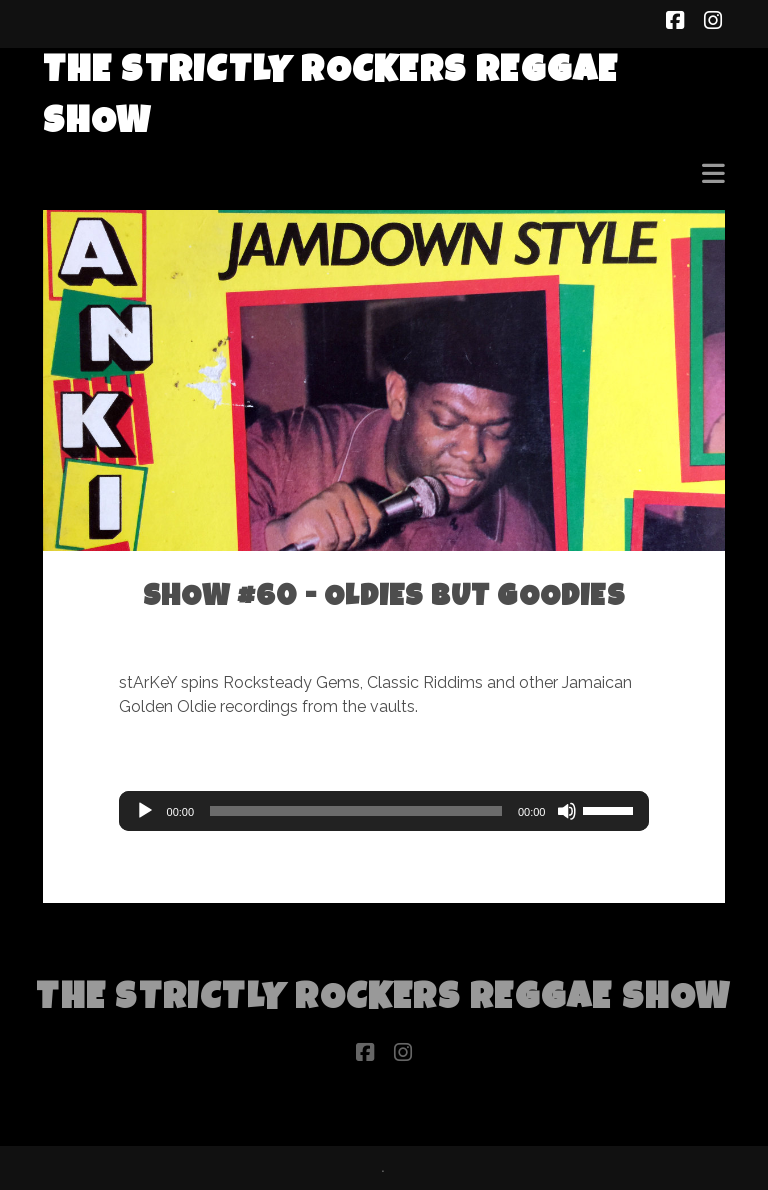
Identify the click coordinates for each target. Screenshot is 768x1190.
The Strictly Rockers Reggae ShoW (383, 1000)
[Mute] (567, 811)
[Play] (145, 811)
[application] (384, 811)
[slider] (356, 811)
